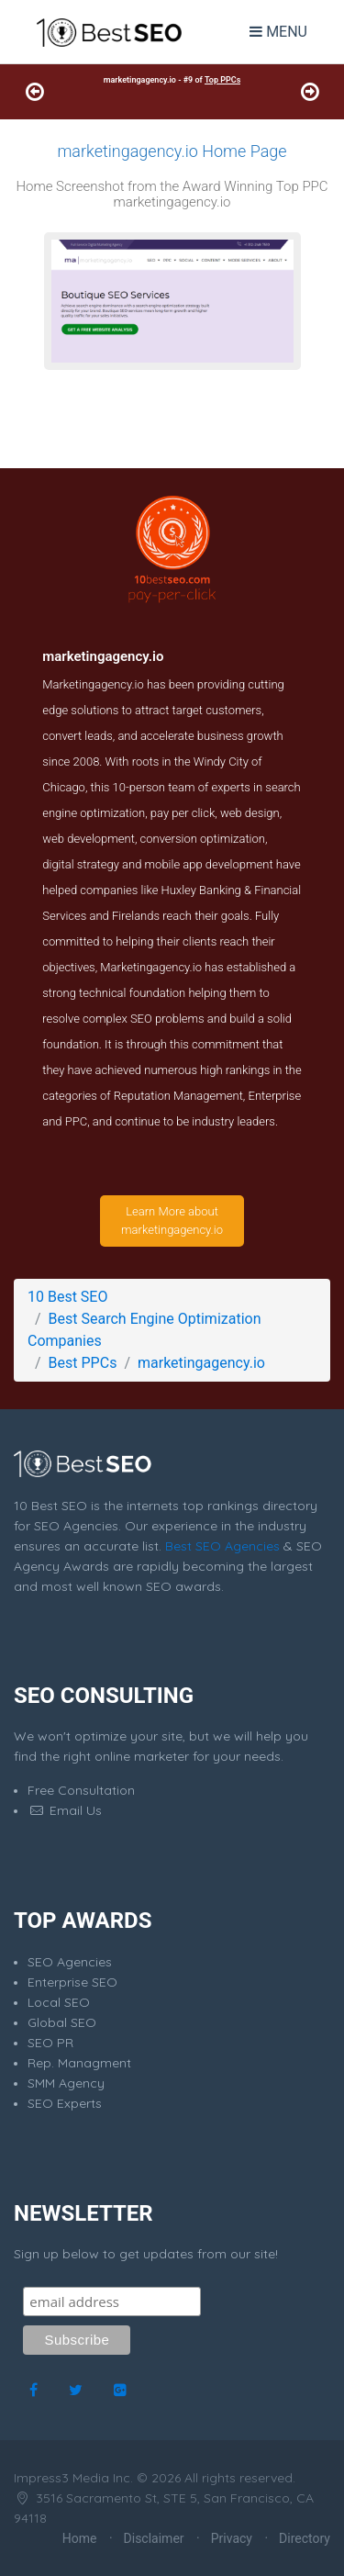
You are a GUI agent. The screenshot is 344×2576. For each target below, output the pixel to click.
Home (79, 2538)
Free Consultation (81, 1790)
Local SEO (59, 2002)
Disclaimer (154, 2538)
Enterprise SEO (72, 1982)
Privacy (231, 2538)
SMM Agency (66, 2083)
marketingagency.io (201, 1363)
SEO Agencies (70, 1962)
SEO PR (50, 2042)
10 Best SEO (67, 1296)
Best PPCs (83, 1363)
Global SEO (62, 2022)
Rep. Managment (79, 2063)
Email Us (65, 1810)
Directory (304, 2538)
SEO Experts (65, 2103)
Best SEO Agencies (222, 1546)
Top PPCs (222, 79)
